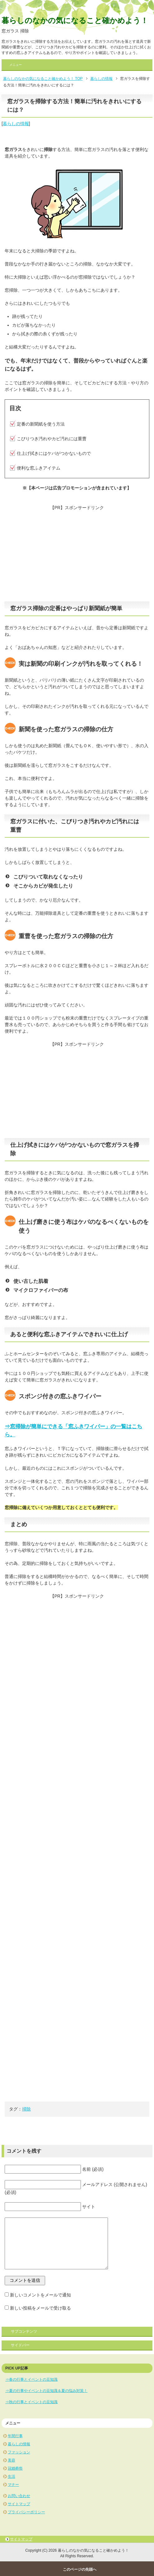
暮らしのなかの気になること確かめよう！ (75, 20)
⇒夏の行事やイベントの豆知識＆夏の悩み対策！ (46, 2391)
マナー (13, 2484)
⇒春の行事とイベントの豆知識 (31, 2379)
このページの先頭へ (79, 2569)
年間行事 (15, 2436)
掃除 (26, 2108)
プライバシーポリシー (26, 2512)
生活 (11, 2476)
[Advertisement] (77, 554)
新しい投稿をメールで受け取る (40, 2308)
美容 (11, 2460)
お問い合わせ (19, 2496)
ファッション (19, 2452)
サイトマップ (19, 2504)
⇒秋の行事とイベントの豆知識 (31, 2402)
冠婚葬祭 (15, 2468)
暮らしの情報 (16, 123)
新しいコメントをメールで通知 (40, 2294)
